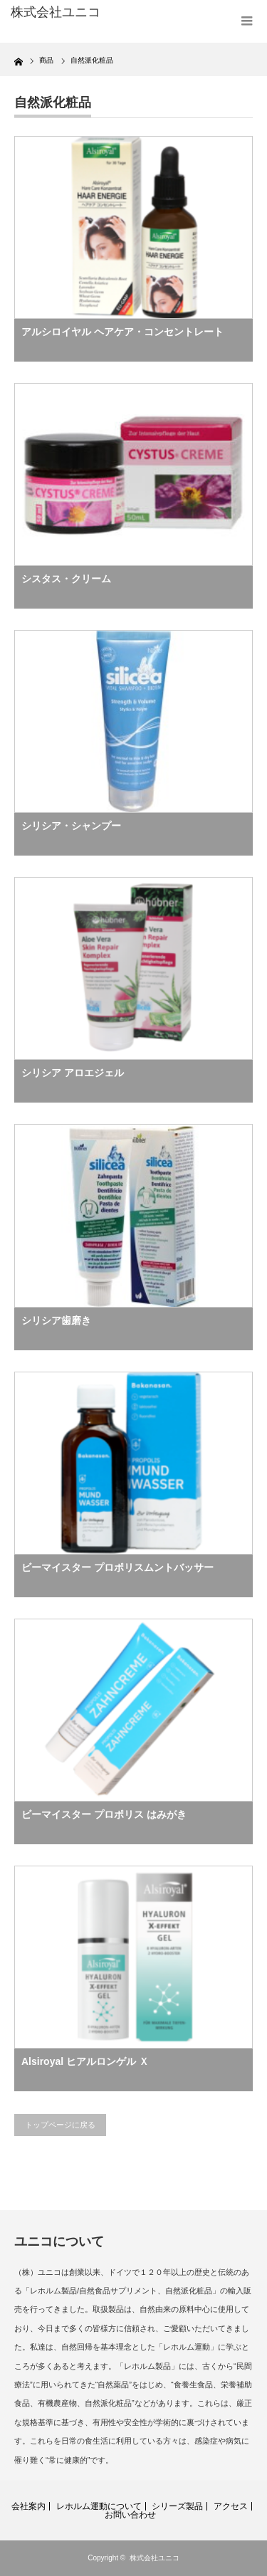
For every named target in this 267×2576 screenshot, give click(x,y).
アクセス (231, 2506)
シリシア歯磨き (56, 1320)
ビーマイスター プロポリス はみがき (104, 1814)
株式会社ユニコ (154, 2558)
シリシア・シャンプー (71, 825)
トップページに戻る (60, 2124)
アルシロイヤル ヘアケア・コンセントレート (122, 331)
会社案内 (28, 2506)
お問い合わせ (130, 2515)
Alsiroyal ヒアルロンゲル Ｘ (85, 2061)
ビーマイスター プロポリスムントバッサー (117, 1567)
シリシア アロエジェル (72, 1072)
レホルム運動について (99, 2506)
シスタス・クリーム (66, 578)
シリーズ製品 (177, 2506)
